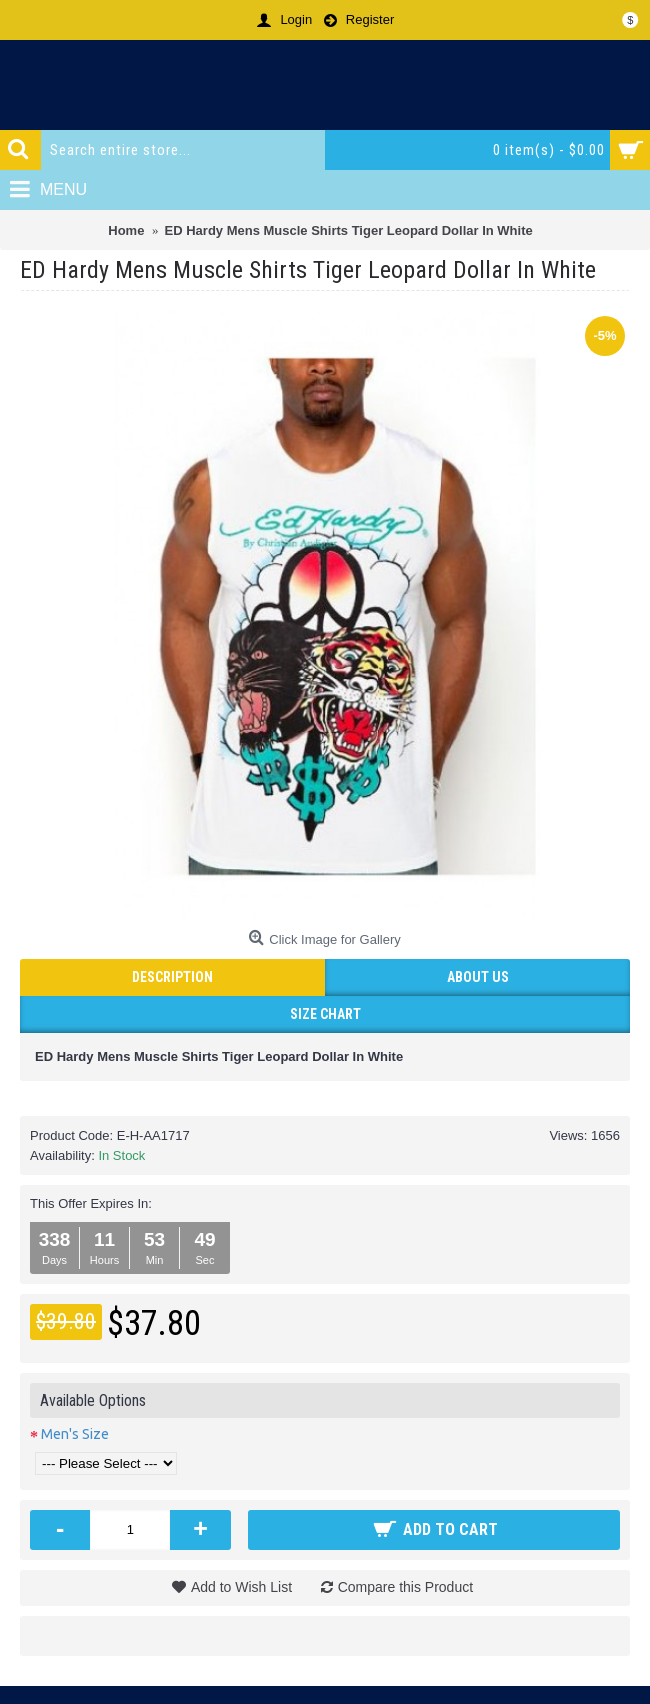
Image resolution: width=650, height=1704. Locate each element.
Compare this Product (405, 1587)
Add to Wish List (241, 1587)
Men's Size (75, 1434)
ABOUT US (478, 977)
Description (172, 977)
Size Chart (325, 1014)
